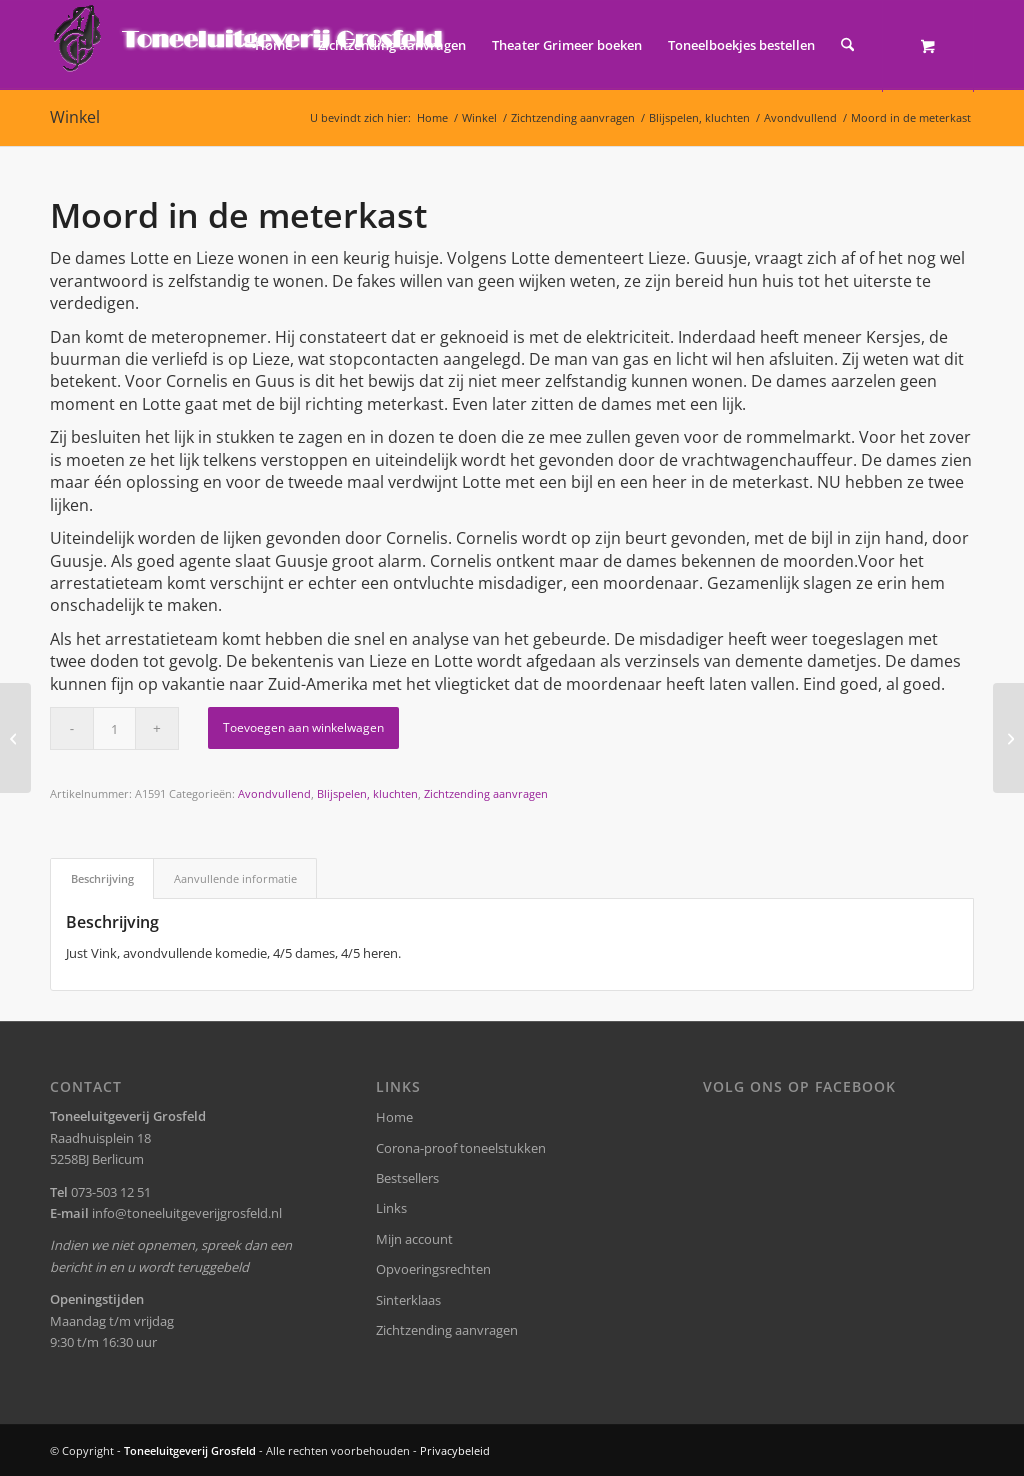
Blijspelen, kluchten (367, 793)
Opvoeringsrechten (433, 1269)
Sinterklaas (408, 1300)
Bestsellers (407, 1178)
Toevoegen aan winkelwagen (303, 727)
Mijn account (414, 1239)
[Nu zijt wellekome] (15, 738)
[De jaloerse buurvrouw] (1008, 738)
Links (391, 1208)
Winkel (75, 117)
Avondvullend (274, 793)
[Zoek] (847, 45)
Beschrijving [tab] (102, 878)
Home (394, 1117)
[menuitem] (273, 45)
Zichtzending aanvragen (486, 793)
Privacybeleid (455, 1450)
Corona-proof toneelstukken (461, 1148)
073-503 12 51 (111, 1192)
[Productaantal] (114, 728)
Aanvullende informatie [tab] (235, 878)
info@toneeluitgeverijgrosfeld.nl (187, 1213)
